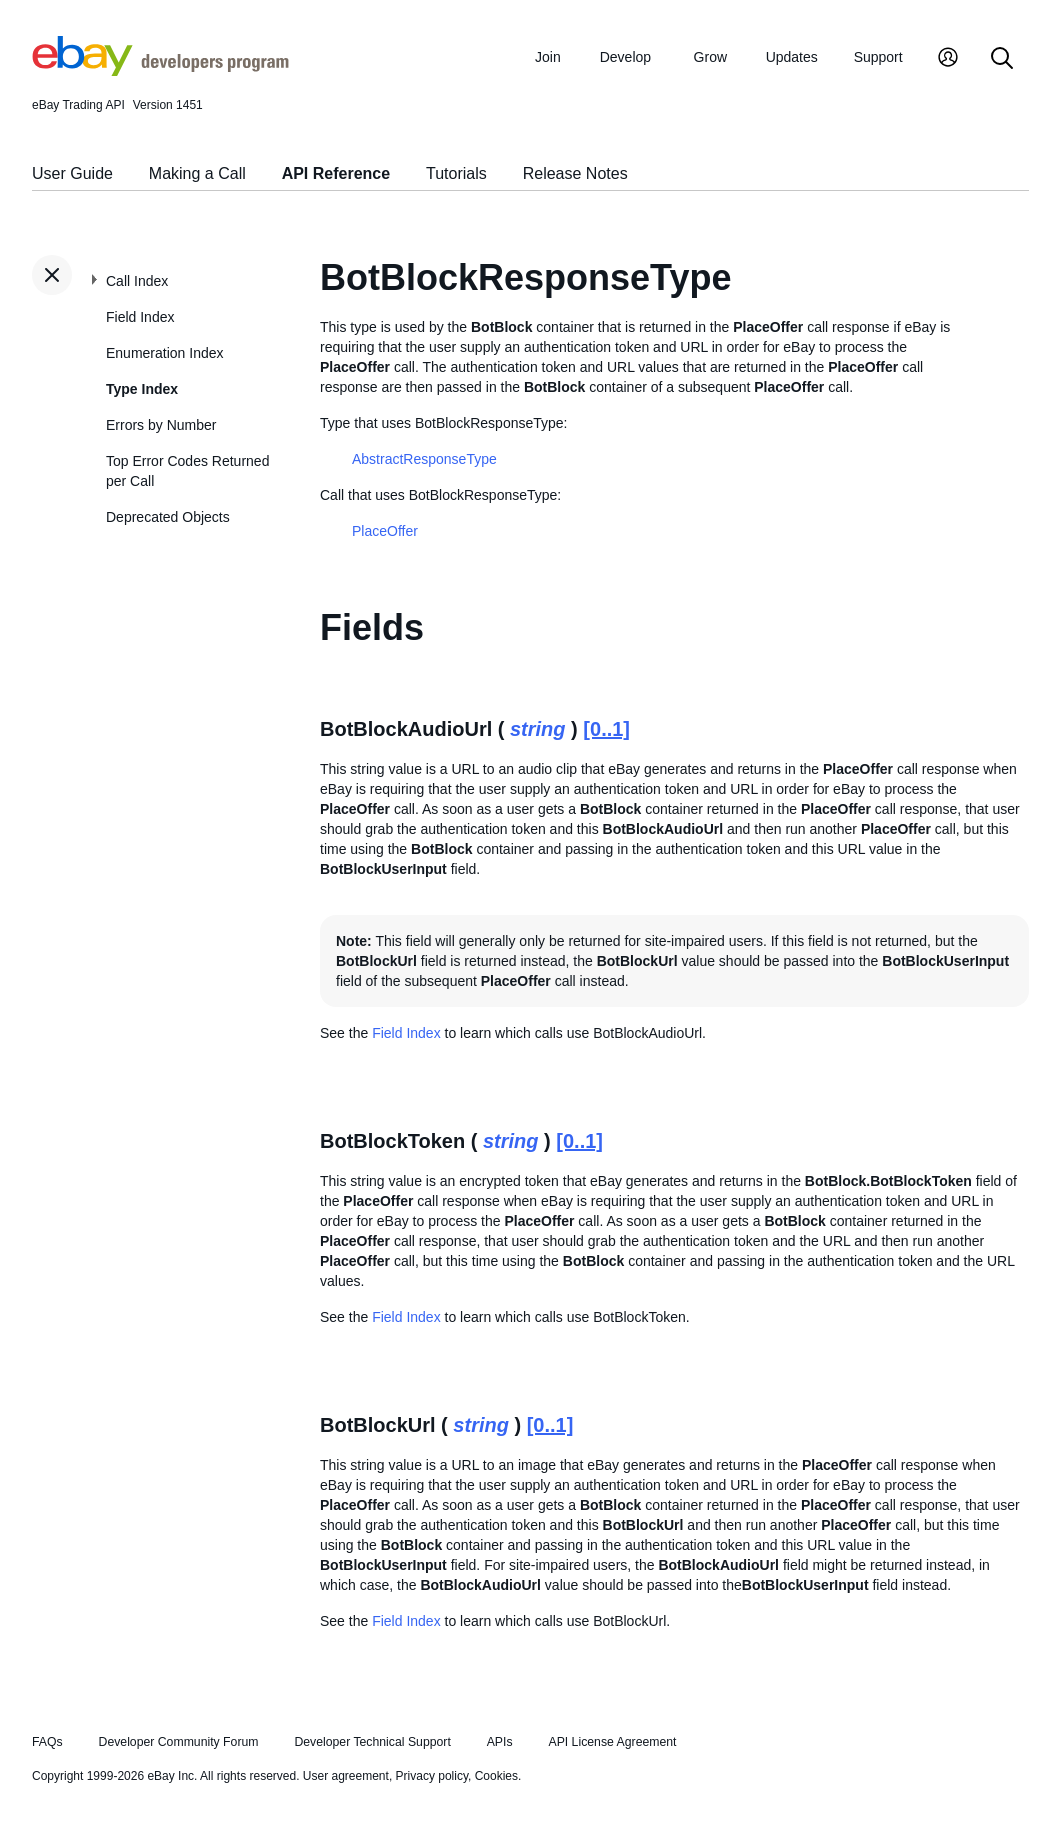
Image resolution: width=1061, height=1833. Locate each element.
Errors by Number (161, 425)
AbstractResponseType (424, 459)
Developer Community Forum (179, 1742)
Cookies (496, 1776)
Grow (710, 57)
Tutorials (456, 173)
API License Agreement (612, 1742)
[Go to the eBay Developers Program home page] (160, 71)
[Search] (1002, 59)
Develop (625, 57)
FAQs (47, 1742)
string (538, 729)
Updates (792, 57)
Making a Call (197, 173)
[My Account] (948, 59)
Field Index (140, 317)
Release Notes (575, 173)
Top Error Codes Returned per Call (187, 471)
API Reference (336, 173)
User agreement (346, 1776)
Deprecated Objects (168, 517)
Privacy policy (432, 1776)
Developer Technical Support (372, 1742)
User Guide (72, 173)
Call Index (137, 281)
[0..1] (606, 729)
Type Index (142, 389)
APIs (500, 1742)
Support (878, 57)
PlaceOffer (385, 531)
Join (548, 57)
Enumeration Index (165, 353)
